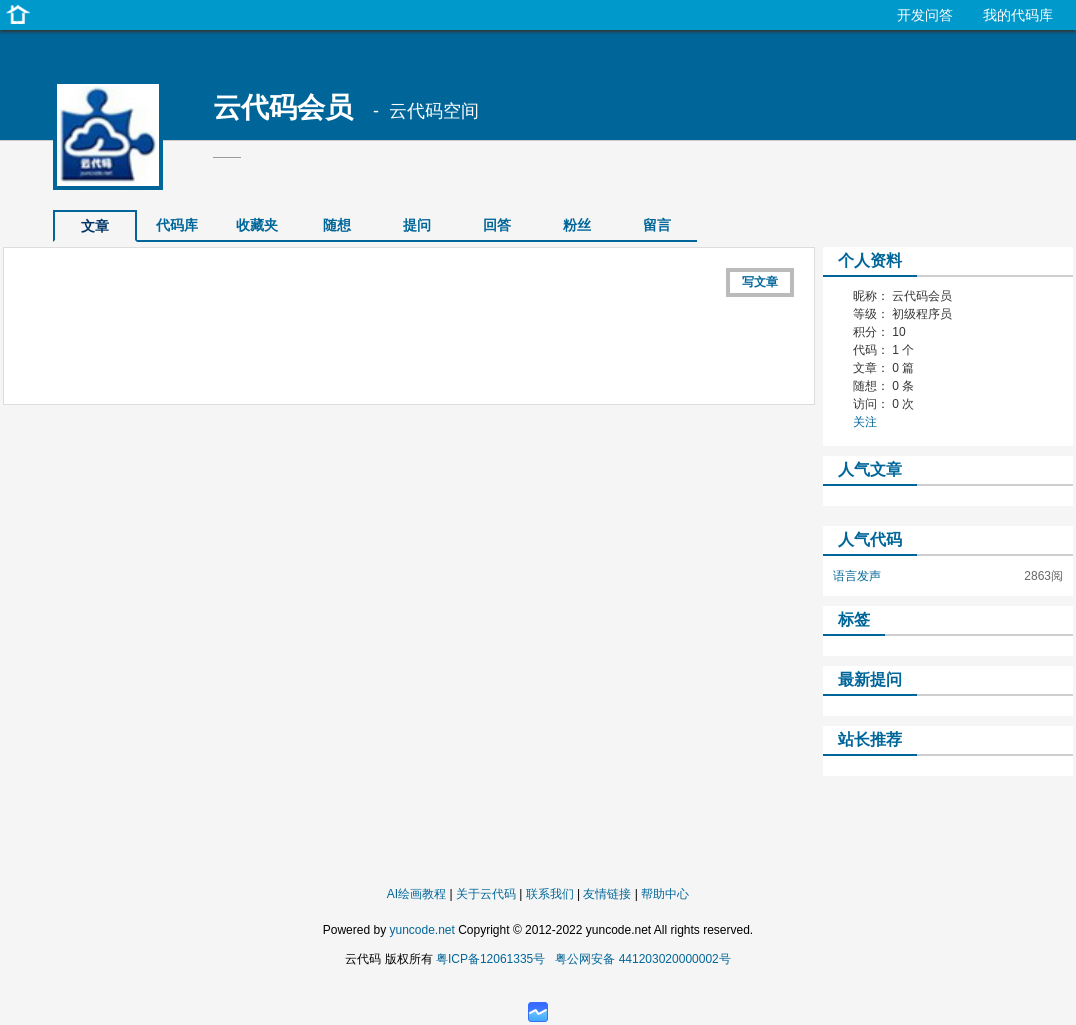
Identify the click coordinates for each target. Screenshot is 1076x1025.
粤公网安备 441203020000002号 (642, 959)
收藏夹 (257, 225)
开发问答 (925, 15)
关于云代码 (486, 894)
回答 (497, 225)
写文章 (760, 282)
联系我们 (550, 894)
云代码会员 (283, 107)
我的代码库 (1018, 15)
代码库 (177, 225)
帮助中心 (665, 894)
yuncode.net (421, 930)
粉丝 (577, 225)
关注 (865, 422)
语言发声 (857, 576)
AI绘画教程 (416, 894)
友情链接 (607, 894)
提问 (417, 225)
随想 (337, 225)
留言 (657, 225)
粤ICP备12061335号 (490, 959)
